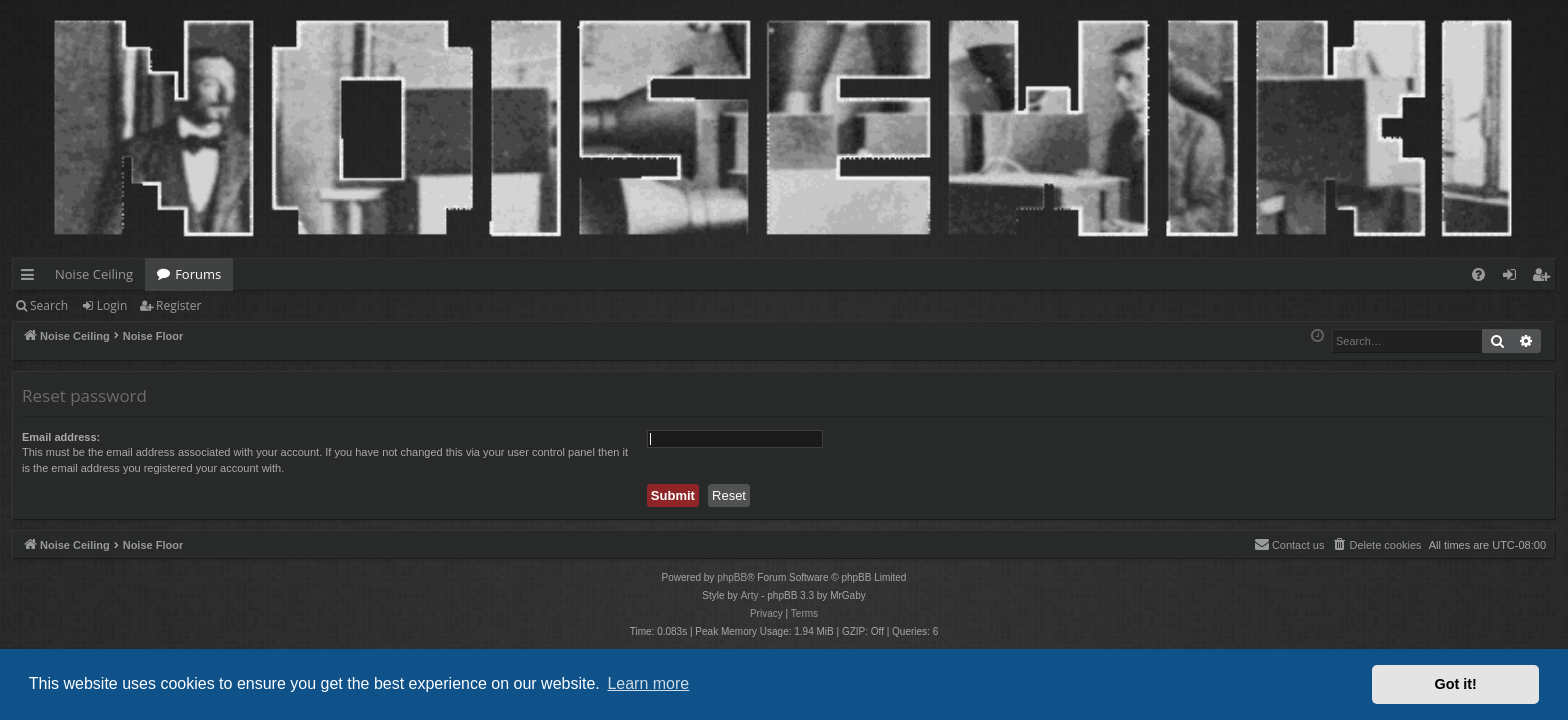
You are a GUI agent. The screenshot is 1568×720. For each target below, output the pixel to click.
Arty (750, 595)
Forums (198, 274)
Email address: (61, 437)
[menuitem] (1478, 274)
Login (112, 305)
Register (178, 305)
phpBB (732, 577)
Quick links (31, 278)
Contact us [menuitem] (1289, 544)
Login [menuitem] (1513, 278)
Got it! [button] (1456, 684)
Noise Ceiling (94, 274)
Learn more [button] (648, 683)
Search (49, 305)
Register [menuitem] (1545, 278)
